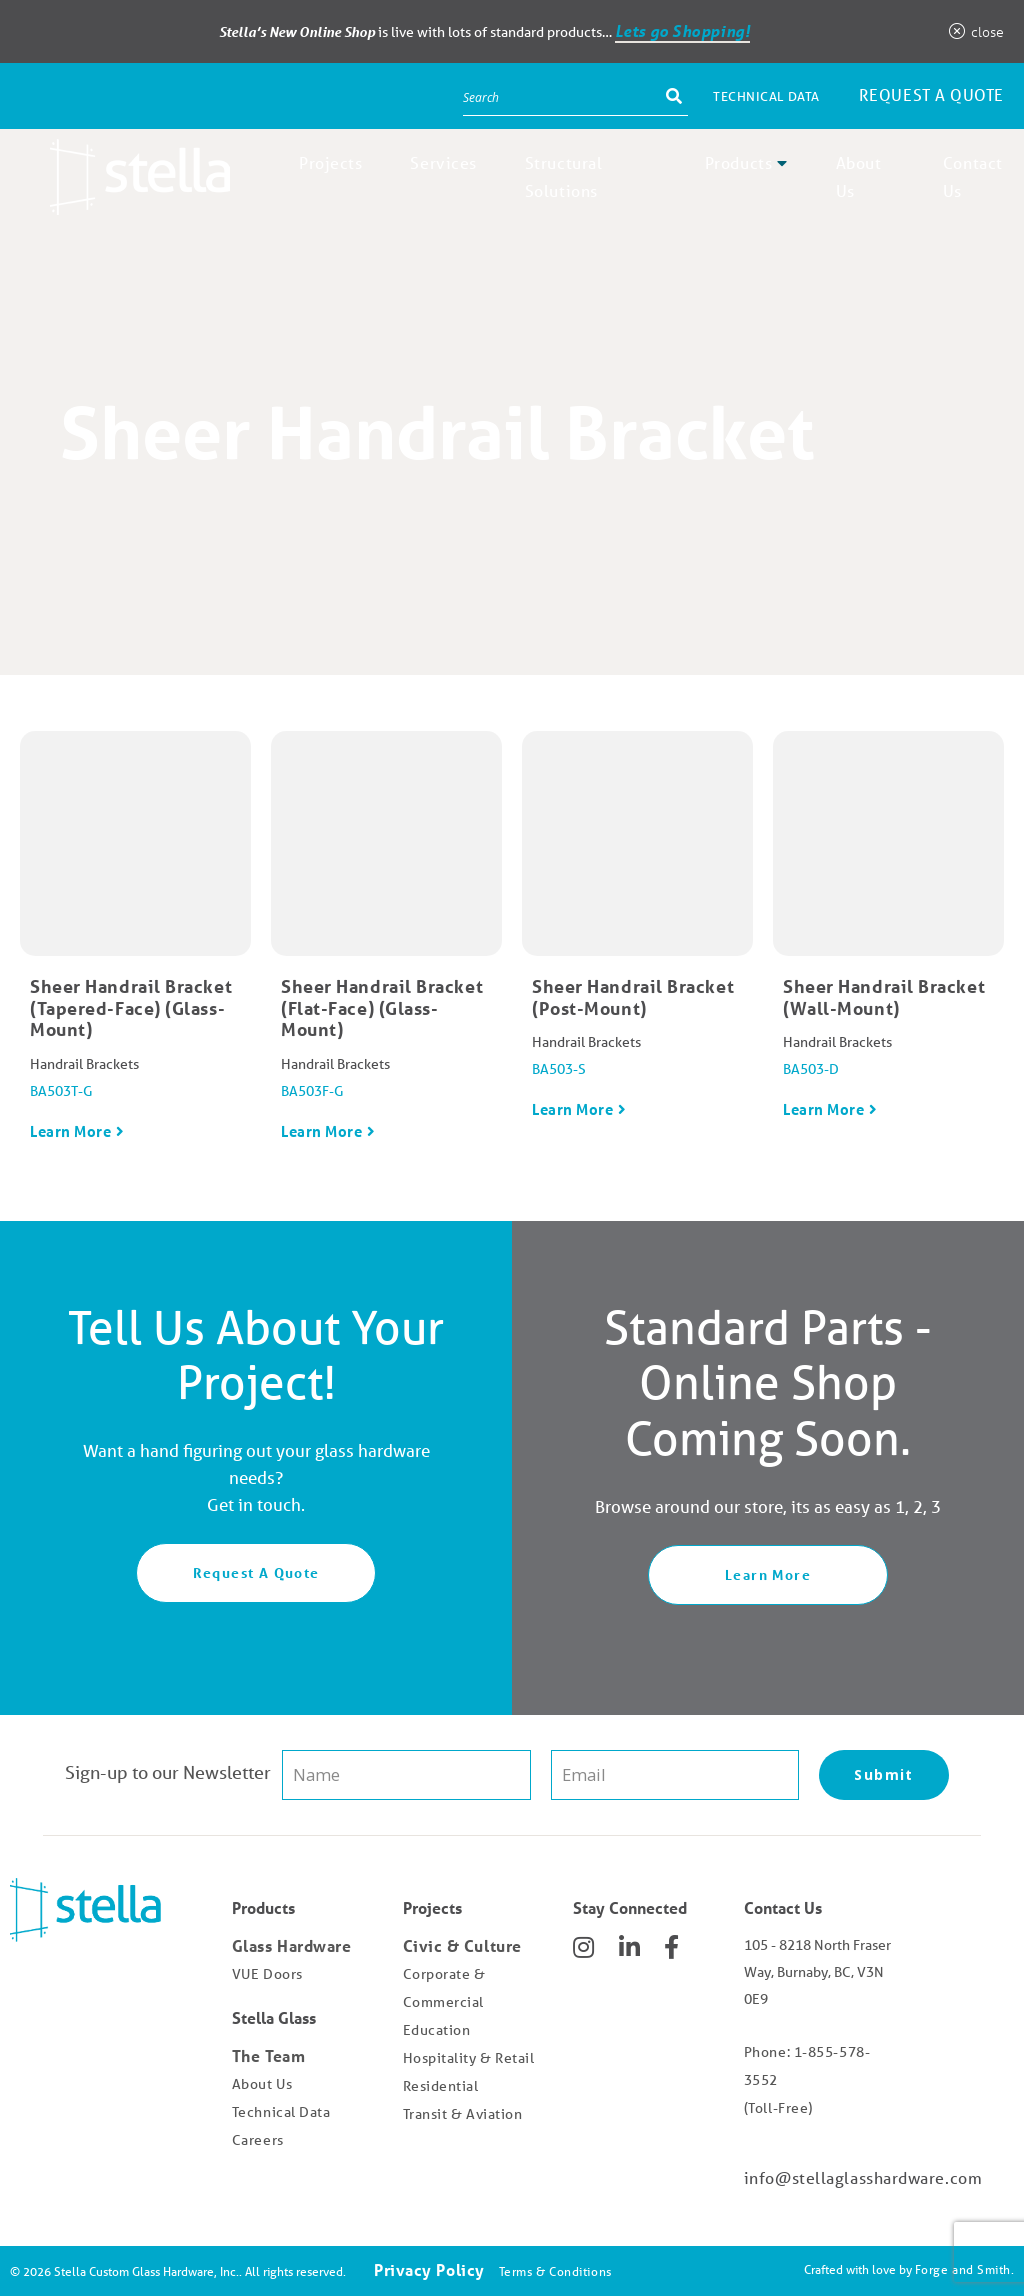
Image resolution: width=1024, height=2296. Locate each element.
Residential (441, 2086)
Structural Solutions (564, 176)
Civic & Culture (462, 1945)
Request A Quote (256, 1572)
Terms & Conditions (555, 2271)
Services (443, 162)
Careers (258, 2140)
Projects (330, 162)
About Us (859, 176)
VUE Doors (267, 1974)
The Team (268, 2055)
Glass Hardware (292, 1945)
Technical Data (766, 96)
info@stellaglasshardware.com (863, 2177)
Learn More (71, 1131)
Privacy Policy (429, 2269)
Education (437, 2030)
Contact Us (973, 176)
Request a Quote (931, 94)
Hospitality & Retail (469, 2058)
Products (738, 162)
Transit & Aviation (463, 2114)
